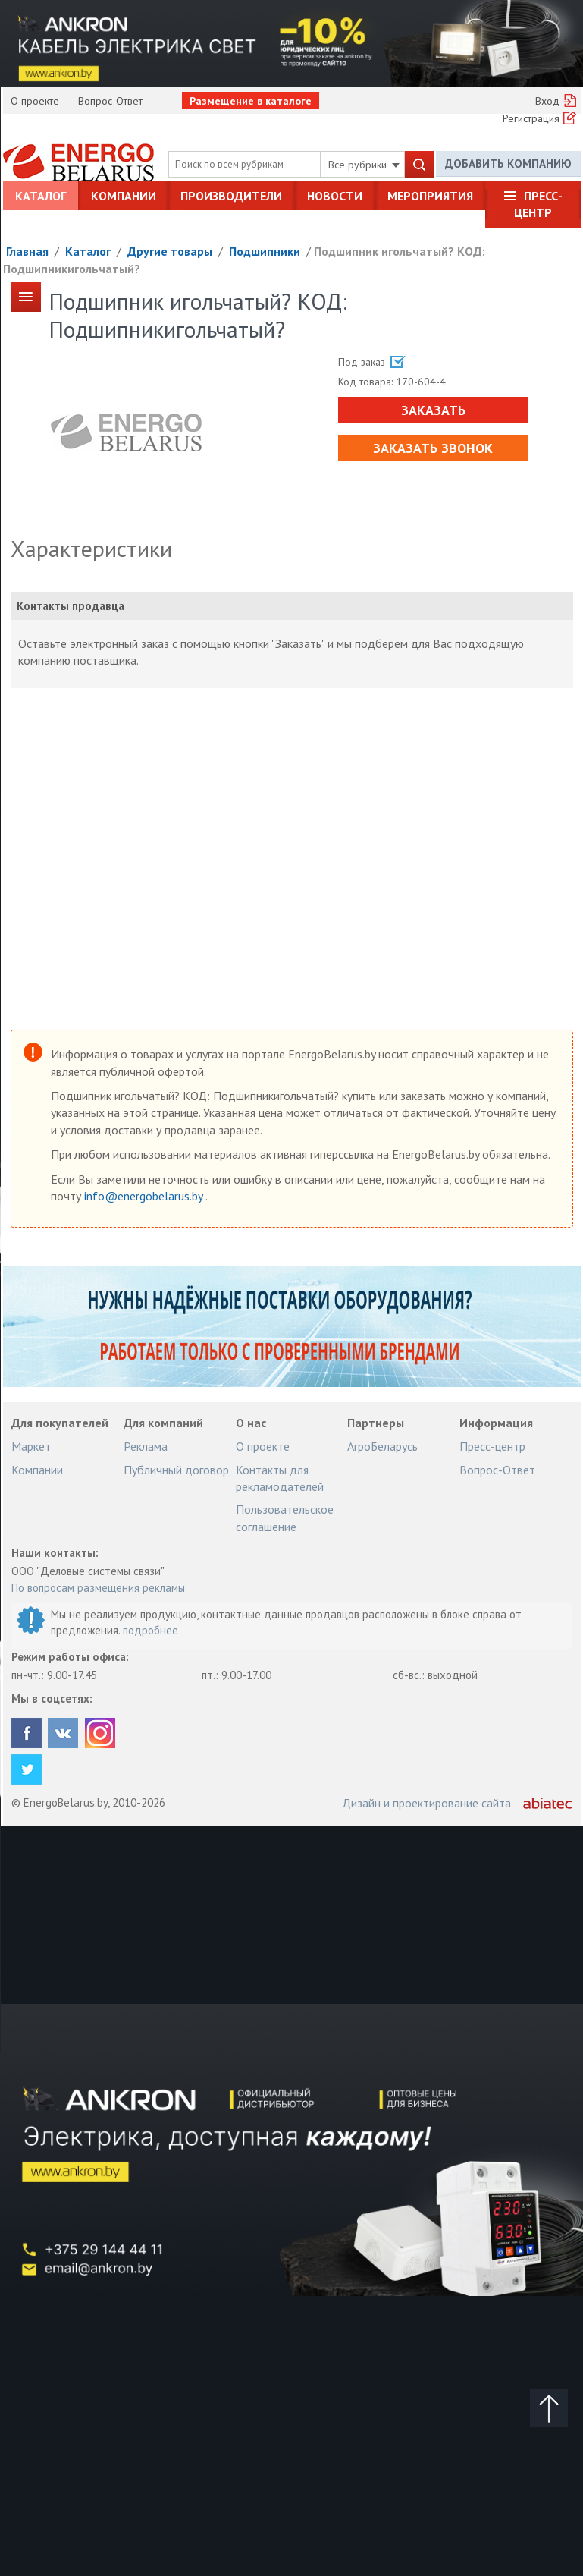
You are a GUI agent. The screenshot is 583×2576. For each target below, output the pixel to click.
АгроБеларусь (382, 1446)
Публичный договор (176, 1469)
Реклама (146, 1446)
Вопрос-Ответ (110, 101)
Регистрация (531, 118)
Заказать (433, 410)
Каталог (40, 195)
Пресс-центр (538, 204)
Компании (123, 195)
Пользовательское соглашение (285, 1517)
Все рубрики (364, 164)
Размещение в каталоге (251, 101)
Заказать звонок (433, 448)
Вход (547, 101)
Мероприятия (430, 195)
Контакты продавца (70, 606)
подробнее (150, 1630)
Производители (231, 195)
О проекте (35, 101)
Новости (334, 195)
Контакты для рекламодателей (280, 1478)
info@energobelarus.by (144, 1195)
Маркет (31, 1446)
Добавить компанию (508, 163)
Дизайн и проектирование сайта (426, 1802)
